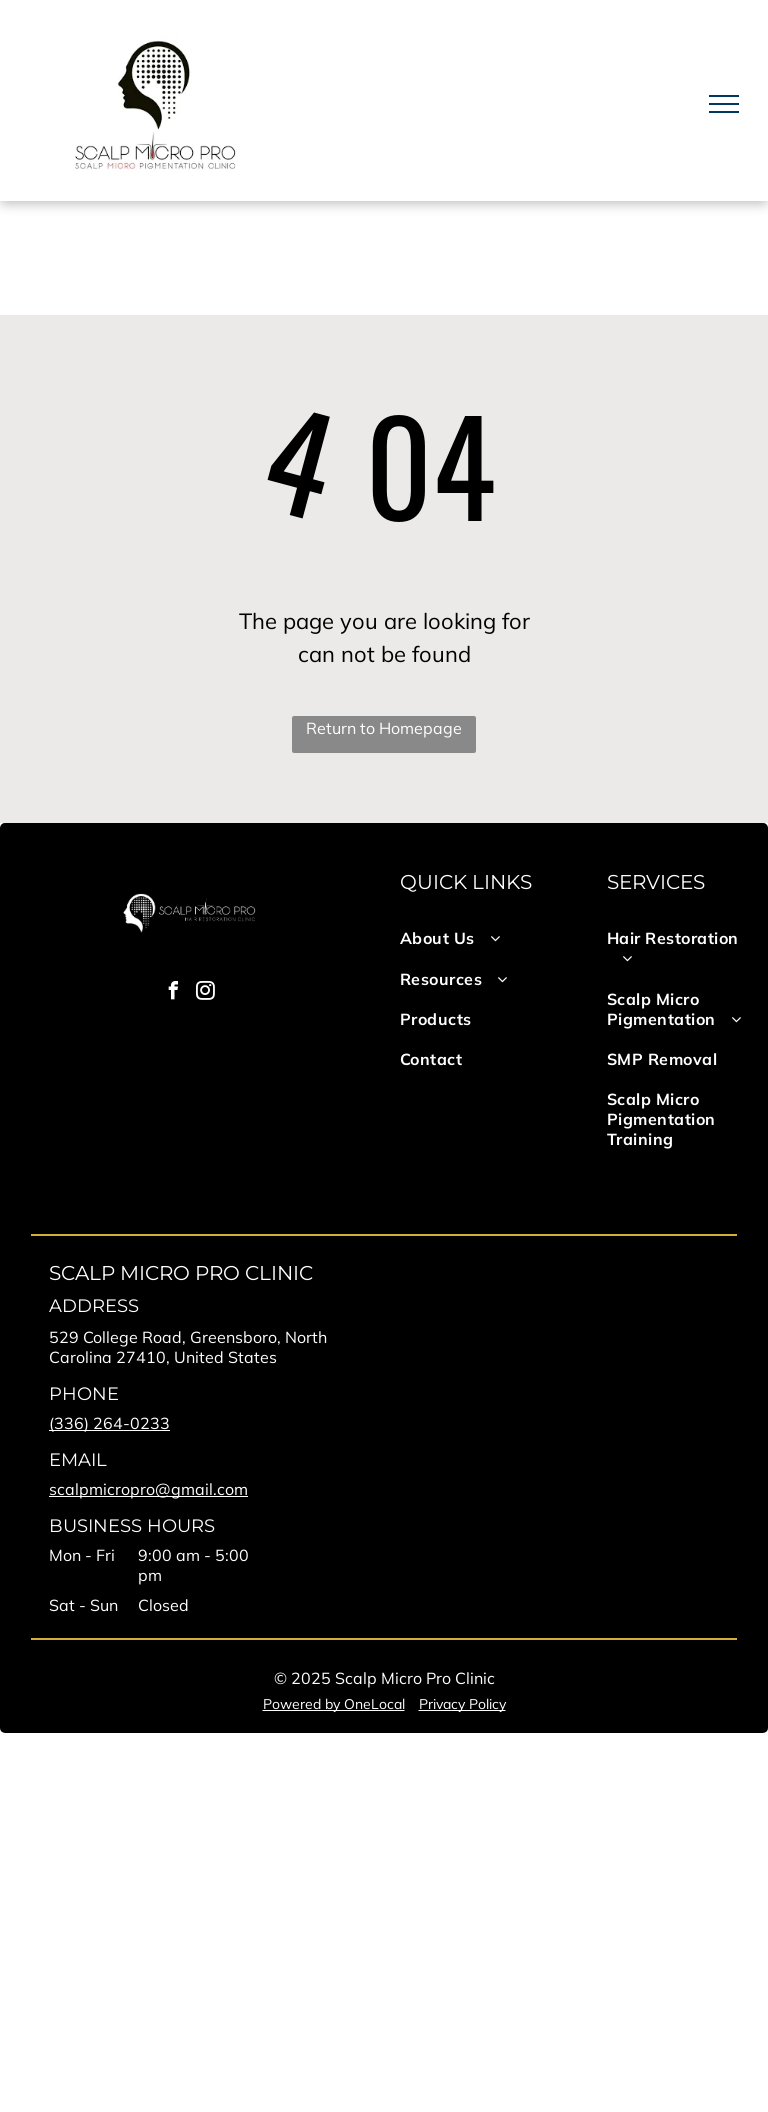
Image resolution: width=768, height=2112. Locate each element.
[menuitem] (473, 938)
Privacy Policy (462, 1704)
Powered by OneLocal (334, 1704)
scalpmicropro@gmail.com (148, 1489)
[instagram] (205, 993)
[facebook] (173, 993)
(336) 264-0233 (109, 1423)
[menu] (724, 104)
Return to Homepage (384, 728)
